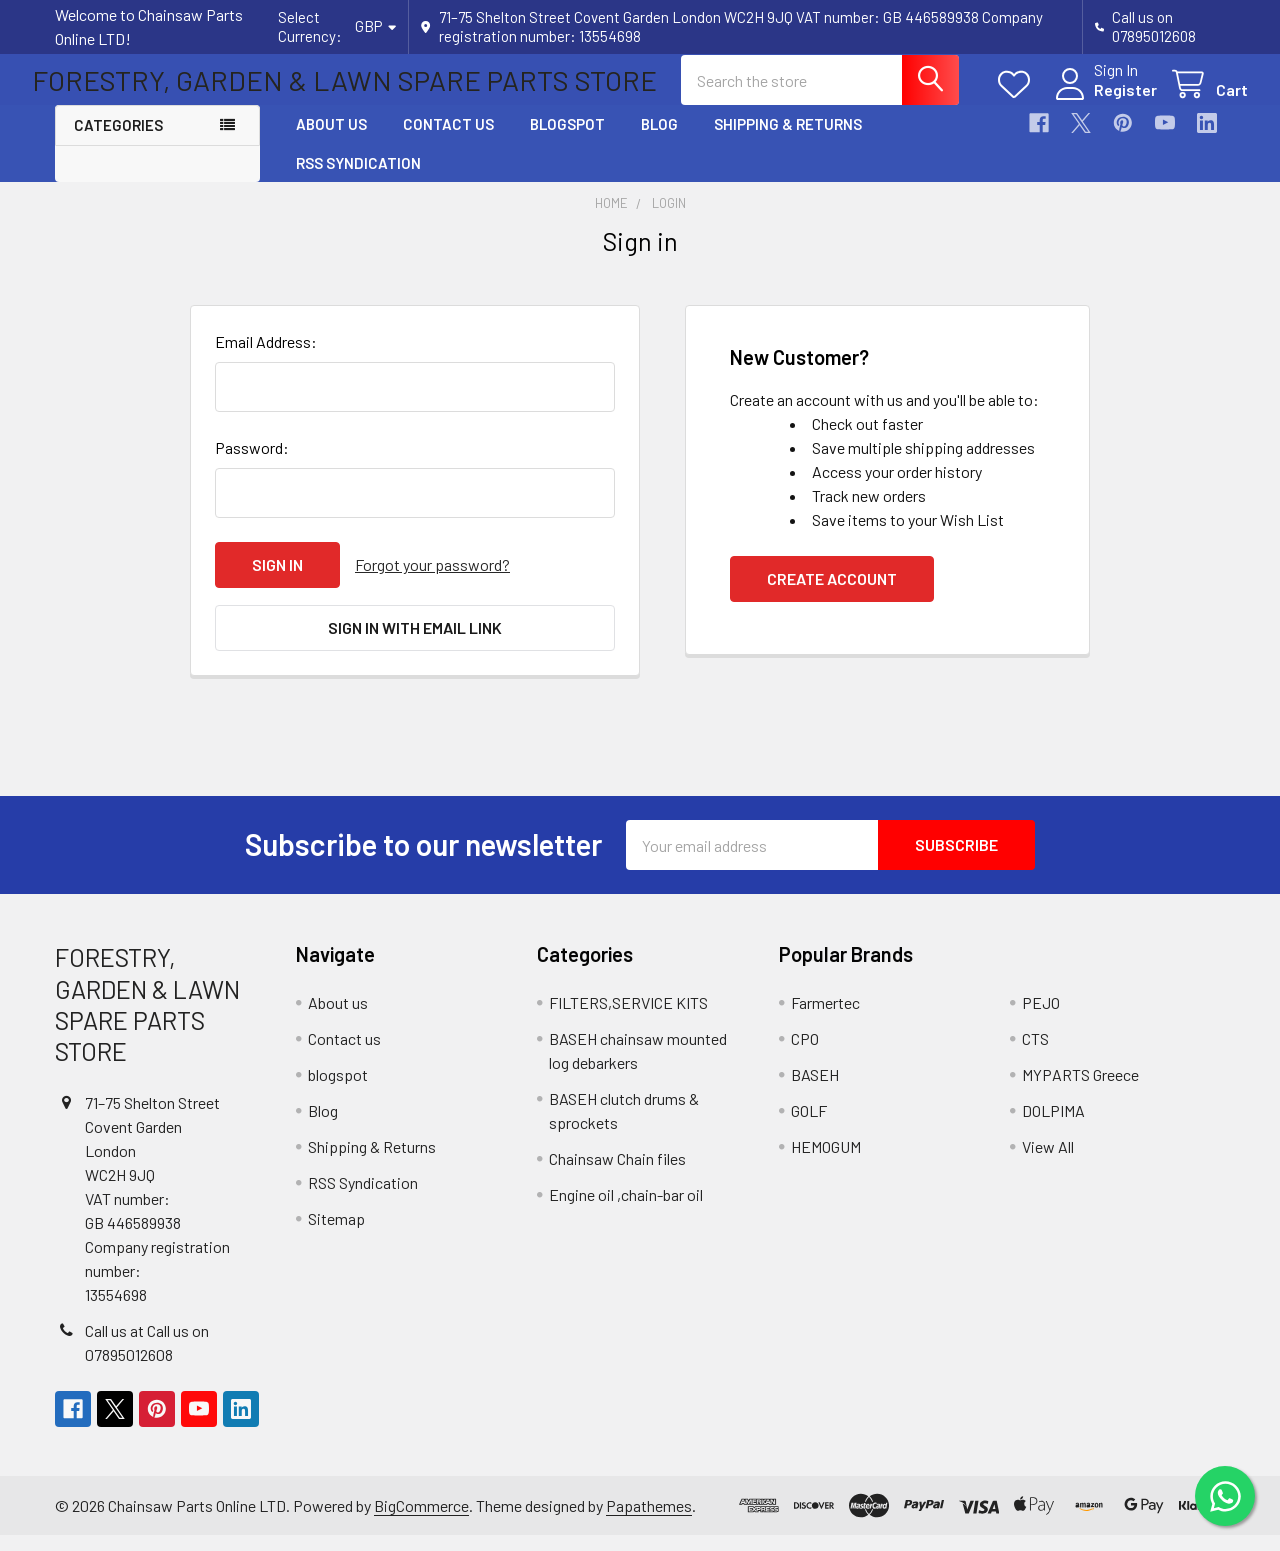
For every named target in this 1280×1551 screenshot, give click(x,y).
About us (331, 142)
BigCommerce (421, 1521)
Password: (252, 464)
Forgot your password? (432, 581)
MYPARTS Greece (1080, 1090)
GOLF (809, 1126)
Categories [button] (118, 143)
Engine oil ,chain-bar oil (626, 1210)
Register (1102, 101)
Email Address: (266, 358)
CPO (805, 1054)
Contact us (448, 142)
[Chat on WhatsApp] (1225, 1496)
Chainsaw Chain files (617, 1174)
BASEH (815, 1090)
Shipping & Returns (788, 142)
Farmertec (825, 1018)
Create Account (832, 595)
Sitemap (336, 1234)
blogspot (567, 142)
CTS (1035, 1054)
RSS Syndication (358, 180)
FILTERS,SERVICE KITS (628, 1018)
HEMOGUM (826, 1162)
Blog (659, 142)
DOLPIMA (1053, 1126)
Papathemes (649, 1521)
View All (1048, 1162)
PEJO (1041, 1018)
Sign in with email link (415, 643)
